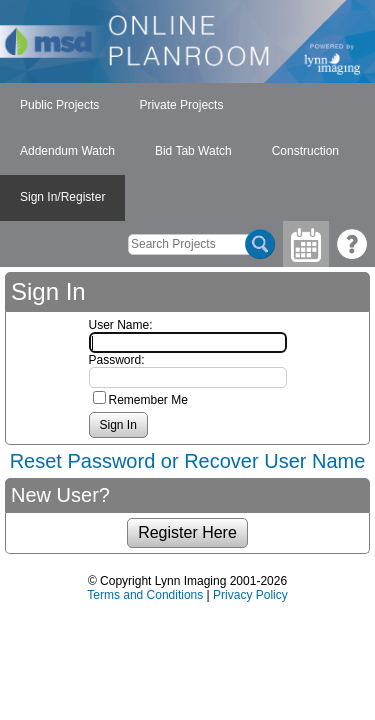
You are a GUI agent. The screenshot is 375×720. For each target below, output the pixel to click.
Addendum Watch (67, 151)
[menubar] (187, 152)
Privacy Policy (250, 595)
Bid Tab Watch (193, 151)
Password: (117, 360)
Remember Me (148, 400)
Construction (305, 151)
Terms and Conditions (145, 595)
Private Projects (181, 105)
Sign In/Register (62, 197)
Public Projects (59, 105)
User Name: (121, 325)
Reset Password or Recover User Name (188, 461)
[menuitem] (59, 106)
